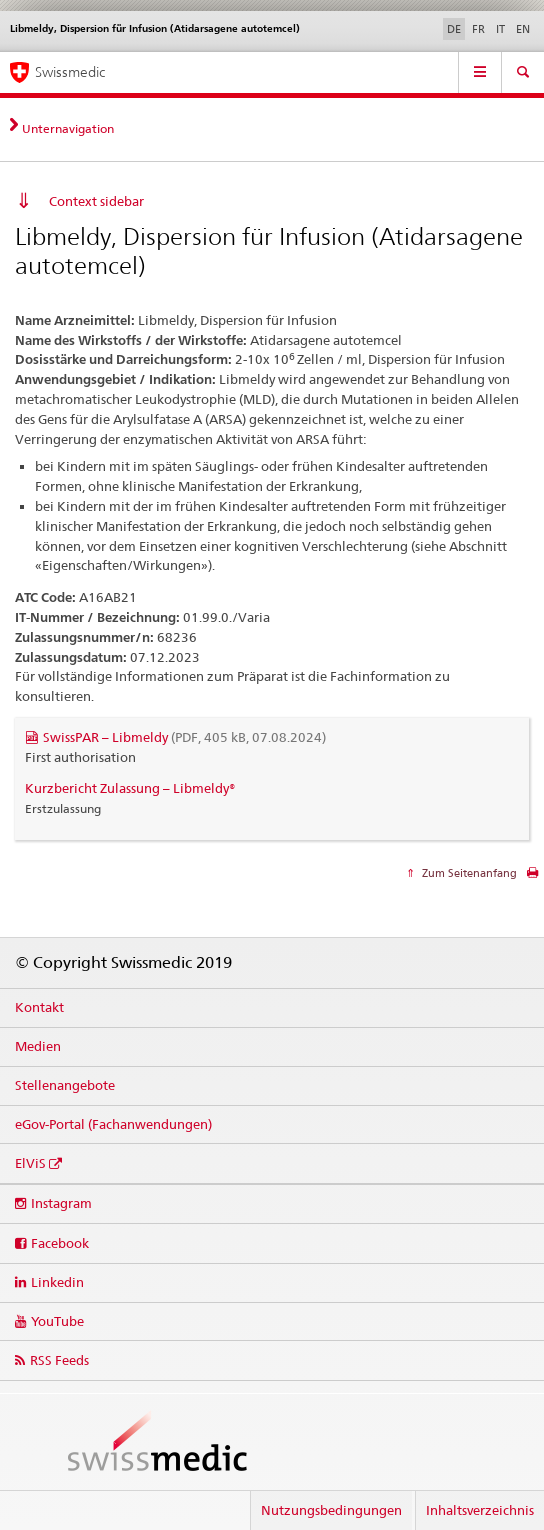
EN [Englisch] (523, 29)
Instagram (61, 1203)
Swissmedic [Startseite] (70, 72)
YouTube (57, 1321)
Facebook (60, 1243)
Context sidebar (96, 201)
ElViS (30, 1163)
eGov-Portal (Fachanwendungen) (113, 1124)
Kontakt (39, 1007)
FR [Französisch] (478, 29)
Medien (38, 1046)
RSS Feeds (59, 1360)
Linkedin (57, 1282)
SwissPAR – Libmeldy (184, 737)
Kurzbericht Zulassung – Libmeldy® (130, 788)
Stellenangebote (65, 1085)
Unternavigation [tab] (68, 128)
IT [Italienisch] (500, 29)
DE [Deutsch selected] (454, 29)
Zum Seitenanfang (468, 873)
